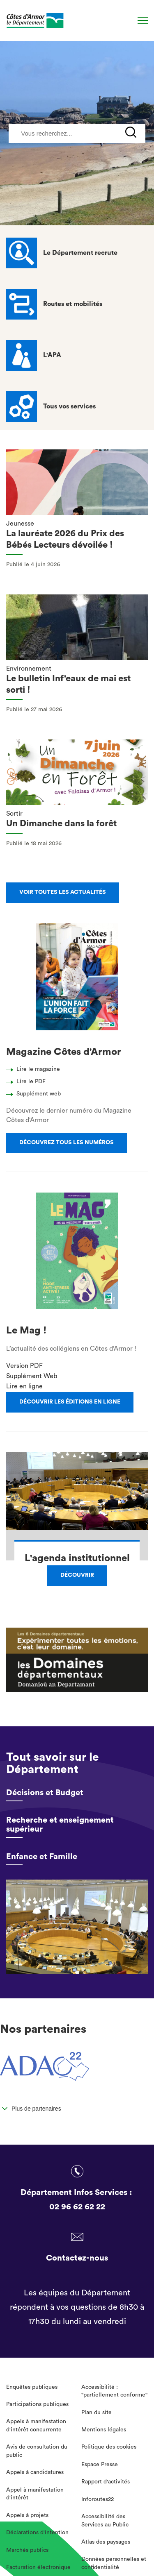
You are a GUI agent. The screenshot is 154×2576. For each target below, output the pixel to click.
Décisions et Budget (44, 1793)
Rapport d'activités (105, 2482)
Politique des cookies (108, 2447)
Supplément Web (31, 1376)
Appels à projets (27, 2515)
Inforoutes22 (97, 2499)
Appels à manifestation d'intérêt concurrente (36, 2426)
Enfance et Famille (41, 1857)
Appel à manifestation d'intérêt (35, 2494)
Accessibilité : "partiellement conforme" (114, 2391)
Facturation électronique (38, 2567)
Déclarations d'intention (37, 2532)
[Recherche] (126, 21)
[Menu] (143, 20)
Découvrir (77, 1575)
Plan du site (96, 2412)
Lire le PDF (28, 1081)
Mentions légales (103, 2430)
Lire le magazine (35, 1069)
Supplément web (36, 1094)
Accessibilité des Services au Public (105, 2521)
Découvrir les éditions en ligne (69, 1402)
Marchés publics (27, 2550)
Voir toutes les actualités (62, 892)
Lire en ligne (24, 1386)
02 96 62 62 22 (77, 2207)
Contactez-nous (77, 2258)
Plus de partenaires (36, 2108)
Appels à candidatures (35, 2472)
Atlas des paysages (105, 2542)
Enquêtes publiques (31, 2387)
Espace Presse (99, 2464)
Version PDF (24, 1366)
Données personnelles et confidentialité (113, 2563)
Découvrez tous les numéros (66, 1142)
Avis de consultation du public (36, 2451)
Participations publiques (37, 2404)
